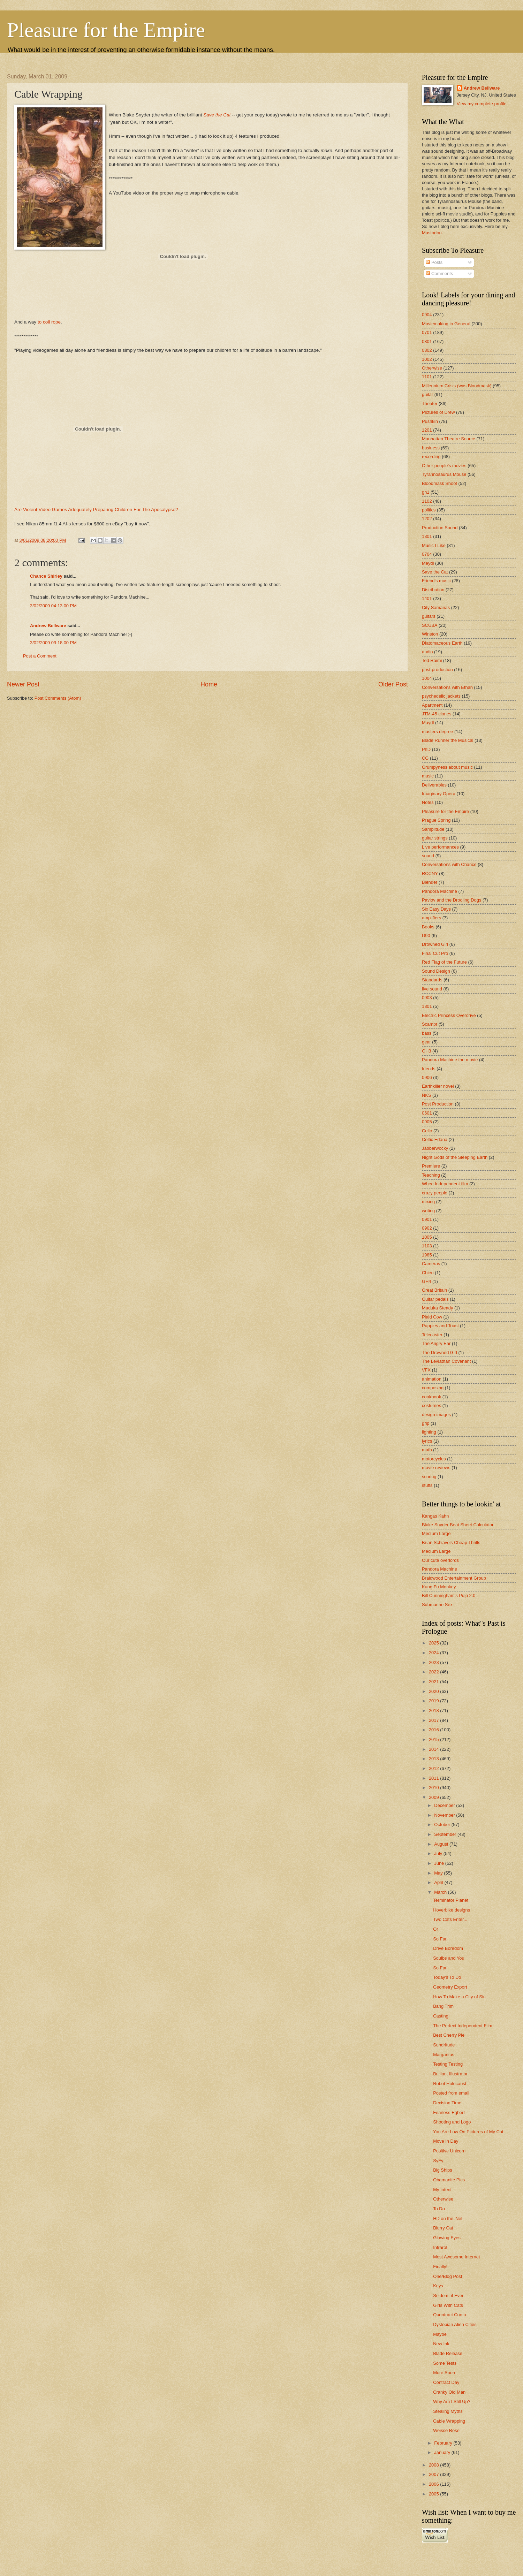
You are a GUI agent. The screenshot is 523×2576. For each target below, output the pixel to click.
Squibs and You (448, 1958)
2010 (434, 1787)
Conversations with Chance (449, 864)
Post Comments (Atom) (58, 698)
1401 (427, 598)
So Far (440, 1939)
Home (208, 684)
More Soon (444, 2372)
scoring (429, 1476)
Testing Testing (448, 2064)
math (427, 1449)
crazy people (434, 1192)
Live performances (440, 847)
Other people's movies (444, 465)
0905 (427, 1121)
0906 (427, 1077)
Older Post (393, 684)
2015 (434, 1739)
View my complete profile (482, 103)
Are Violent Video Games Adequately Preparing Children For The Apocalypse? (96, 509)
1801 (427, 1006)
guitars (428, 616)
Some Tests (444, 2363)
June (439, 1863)
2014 (434, 1749)
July (438, 1853)
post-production (437, 669)
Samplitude (433, 829)
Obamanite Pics (449, 2179)
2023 (434, 1662)
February (443, 2443)
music (428, 775)
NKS (426, 1095)
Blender (429, 882)
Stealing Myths (447, 2411)
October (442, 1824)
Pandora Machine (439, 891)
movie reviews (436, 1467)
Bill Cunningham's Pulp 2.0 (448, 1595)
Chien (428, 1272)
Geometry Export (450, 1987)
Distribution (433, 589)
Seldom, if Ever (448, 2295)
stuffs (427, 1485)
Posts (434, 262)
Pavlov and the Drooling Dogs (451, 900)
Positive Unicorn (449, 2150)
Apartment (432, 705)
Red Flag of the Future (444, 962)
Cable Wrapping (449, 2421)
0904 (427, 314)
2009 (434, 1797)
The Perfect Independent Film (462, 2025)
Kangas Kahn (435, 1516)
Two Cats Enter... (450, 1919)
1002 (427, 359)
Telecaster (432, 1334)
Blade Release (447, 2353)
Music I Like (434, 545)
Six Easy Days (436, 909)
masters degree (437, 731)
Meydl (428, 563)
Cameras (431, 1263)
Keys (438, 2285)
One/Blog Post (447, 2276)
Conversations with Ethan (447, 687)
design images (436, 1414)
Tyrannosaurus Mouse (444, 474)
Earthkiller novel (438, 1086)
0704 (427, 554)
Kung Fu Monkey (439, 1586)
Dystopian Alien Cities (455, 2324)
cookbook (431, 1396)
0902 (427, 1228)
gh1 (425, 492)
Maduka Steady (437, 1307)
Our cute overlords (440, 1560)
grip (425, 1423)
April (439, 1882)
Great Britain (434, 1290)
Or (435, 1929)
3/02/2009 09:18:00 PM (53, 642)
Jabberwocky (435, 1148)
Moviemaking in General (446, 323)
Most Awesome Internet (456, 2256)
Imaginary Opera (438, 793)
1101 (427, 376)
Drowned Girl (435, 944)
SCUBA (429, 625)
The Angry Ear (436, 1343)
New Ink (441, 2343)
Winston (430, 634)
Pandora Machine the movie (450, 1059)
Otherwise (432, 368)
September (445, 1834)
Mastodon (432, 232)
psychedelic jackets (441, 696)
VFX (426, 1370)
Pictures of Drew (438, 412)
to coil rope (49, 322)
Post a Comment (39, 656)
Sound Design (436, 971)
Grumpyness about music (447, 767)
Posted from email (451, 2093)
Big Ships (442, 2170)
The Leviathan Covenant (446, 1361)
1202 (427, 518)
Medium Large (436, 1533)
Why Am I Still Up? (451, 2401)
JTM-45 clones (436, 713)
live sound (432, 988)
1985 (427, 1254)
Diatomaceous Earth (442, 643)
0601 (427, 1113)
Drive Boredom (448, 1948)
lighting (429, 1432)
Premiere (431, 1166)
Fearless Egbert (449, 2112)
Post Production (438, 1104)
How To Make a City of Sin (459, 1996)
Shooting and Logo (452, 2122)
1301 (427, 536)
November (445, 1815)
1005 (427, 1237)
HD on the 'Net (447, 2218)
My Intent (442, 2189)
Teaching (431, 1175)
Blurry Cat (443, 2228)
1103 (427, 1245)
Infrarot (440, 2247)
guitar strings (435, 838)
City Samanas (436, 607)
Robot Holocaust (449, 2083)
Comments (439, 273)
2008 (434, 2465)
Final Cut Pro (435, 953)
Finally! (440, 2266)
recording (431, 456)
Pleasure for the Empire (106, 29)
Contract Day (446, 2382)
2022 (434, 1671)
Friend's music (436, 580)
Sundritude (444, 2044)
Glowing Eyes (447, 2237)
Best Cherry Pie (448, 2035)
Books (428, 926)
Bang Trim (443, 2006)
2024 (434, 1652)
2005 (434, 2494)
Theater (429, 403)
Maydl (428, 722)
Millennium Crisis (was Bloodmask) (457, 385)
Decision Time (447, 2102)
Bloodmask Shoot (439, 483)
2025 (434, 1643)
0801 (427, 341)
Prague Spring (436, 820)
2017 (434, 1720)
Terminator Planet (450, 1900)
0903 (427, 997)
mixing (428, 1201)
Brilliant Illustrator (450, 2073)
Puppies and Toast (440, 1325)
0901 (427, 1219)
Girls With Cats (448, 2305)
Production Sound (439, 527)
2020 (434, 1691)
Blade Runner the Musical (447, 740)
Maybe (440, 2334)
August (441, 1844)
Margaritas (443, 2054)
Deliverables (434, 785)
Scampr (429, 1024)
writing (428, 1210)
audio (427, 651)
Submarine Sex (437, 1604)
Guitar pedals (435, 1299)
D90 (426, 935)
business (431, 447)
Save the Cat (216, 114)
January (442, 2452)
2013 (434, 1758)
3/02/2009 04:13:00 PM (53, 605)
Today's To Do (447, 1977)
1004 (427, 678)
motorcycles (434, 1458)
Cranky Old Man (449, 2392)
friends (428, 1068)
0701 (427, 332)
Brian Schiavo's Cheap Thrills (451, 1542)
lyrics (427, 1441)
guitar (427, 394)
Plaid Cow (432, 1317)
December (445, 1805)
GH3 (426, 1051)
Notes (428, 802)
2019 (434, 1700)
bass (426, 1033)
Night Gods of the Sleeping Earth (454, 1157)
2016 (434, 1729)
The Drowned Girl (439, 1352)
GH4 (426, 1281)
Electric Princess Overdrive (449, 1015)
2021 (434, 1681)
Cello (427, 1130)
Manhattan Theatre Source (448, 438)
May (439, 1873)
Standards (432, 979)
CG (425, 758)
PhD (426, 749)
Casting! (441, 2016)
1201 (427, 430)
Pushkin (430, 421)
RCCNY (430, 873)
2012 (434, 1768)
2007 (434, 2474)
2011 (434, 1778)
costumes (431, 1405)
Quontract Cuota (449, 2314)
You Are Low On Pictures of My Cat (468, 2131)
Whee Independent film (445, 1183)
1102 (427, 501)
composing (433, 1387)
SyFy (438, 2160)
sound (428, 855)
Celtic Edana (434, 1139)
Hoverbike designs (451, 1910)
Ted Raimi (432, 660)
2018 (434, 1710)
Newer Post (23, 684)
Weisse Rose (446, 2430)
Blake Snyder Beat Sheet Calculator (457, 1524)
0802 (427, 350)
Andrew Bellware (48, 625)
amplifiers (431, 917)
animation (431, 1379)
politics (428, 509)
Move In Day (445, 2141)
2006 (434, 2484)
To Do (439, 2208)
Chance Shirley (46, 576)
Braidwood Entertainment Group (454, 1578)
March (441, 1892)
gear (426, 1041)
